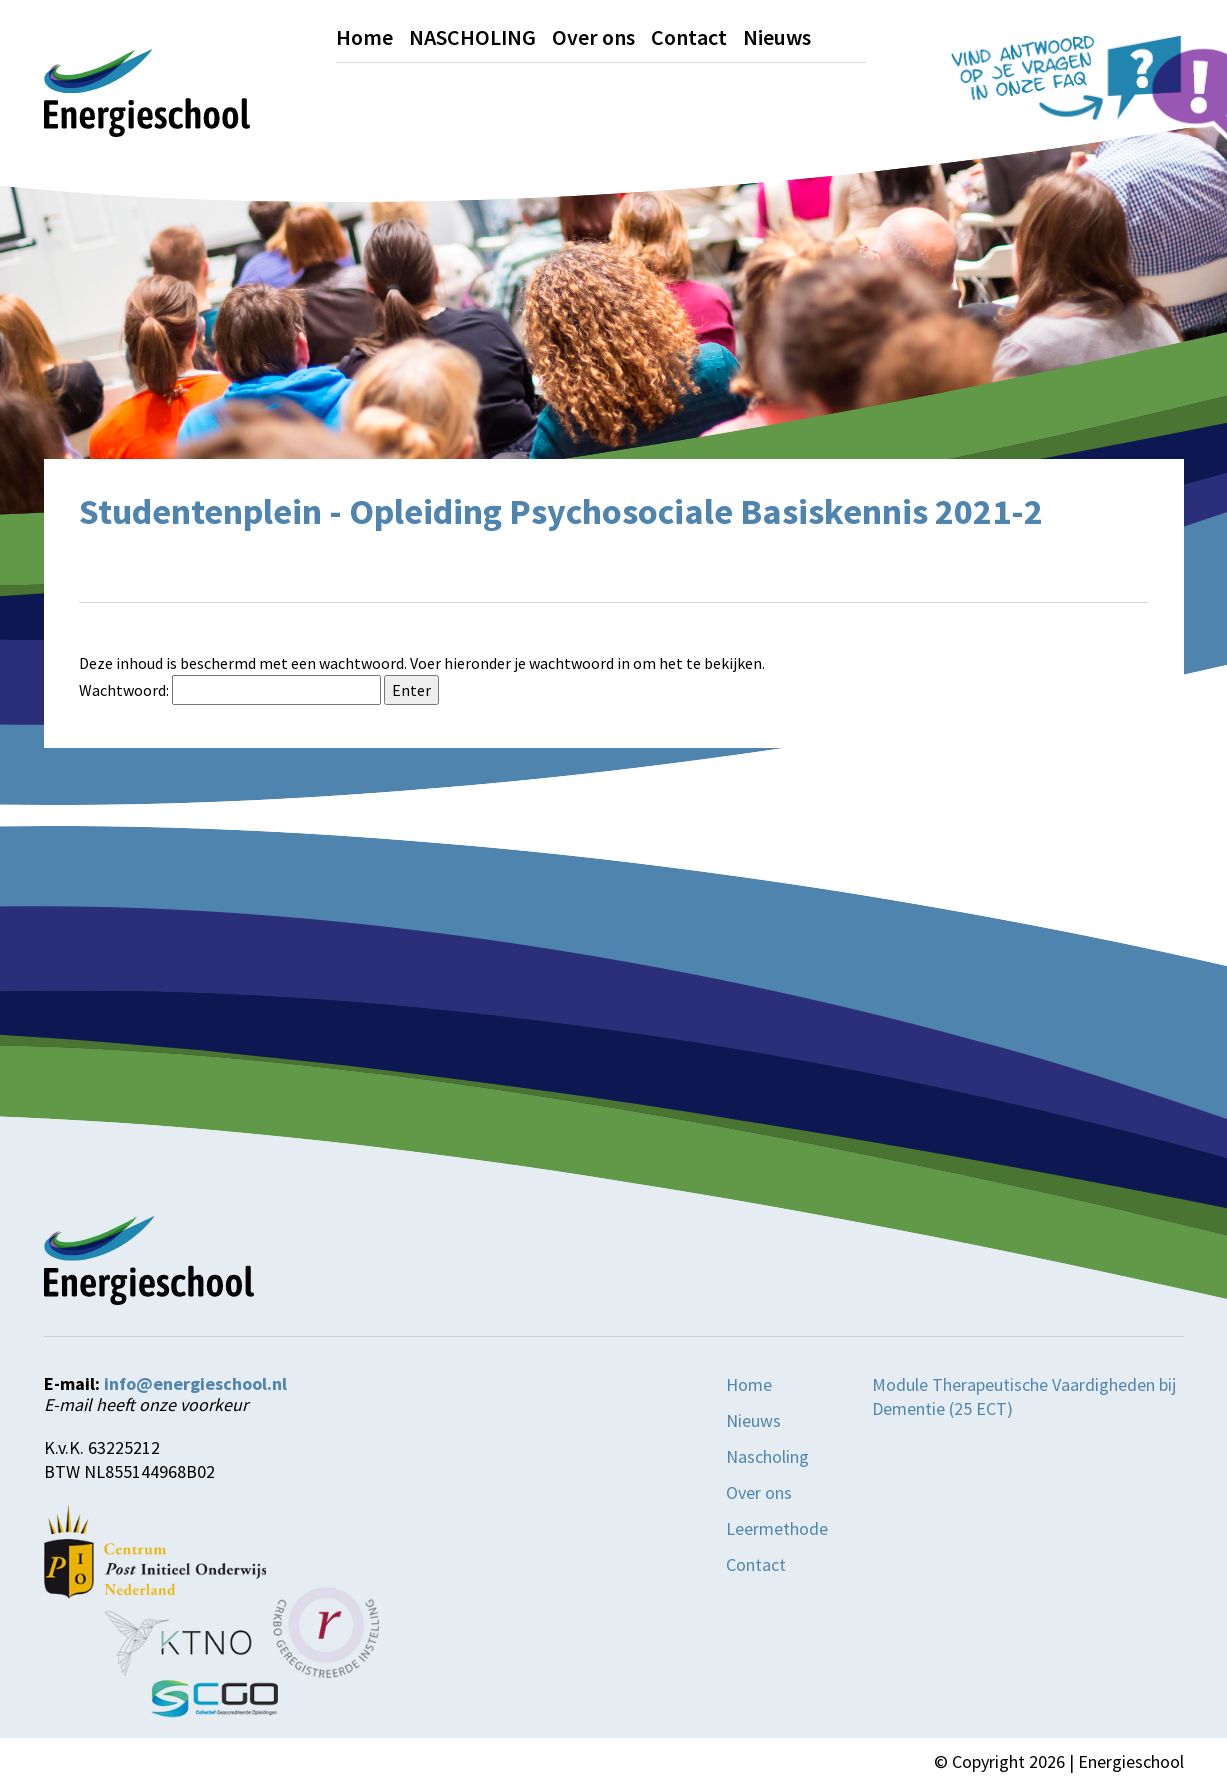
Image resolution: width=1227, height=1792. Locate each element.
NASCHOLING (472, 37)
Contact (689, 37)
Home (364, 37)
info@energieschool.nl (195, 1384)
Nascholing (767, 1456)
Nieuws (777, 37)
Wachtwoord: (230, 690)
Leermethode (777, 1528)
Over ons (593, 37)
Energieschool (1131, 1761)
